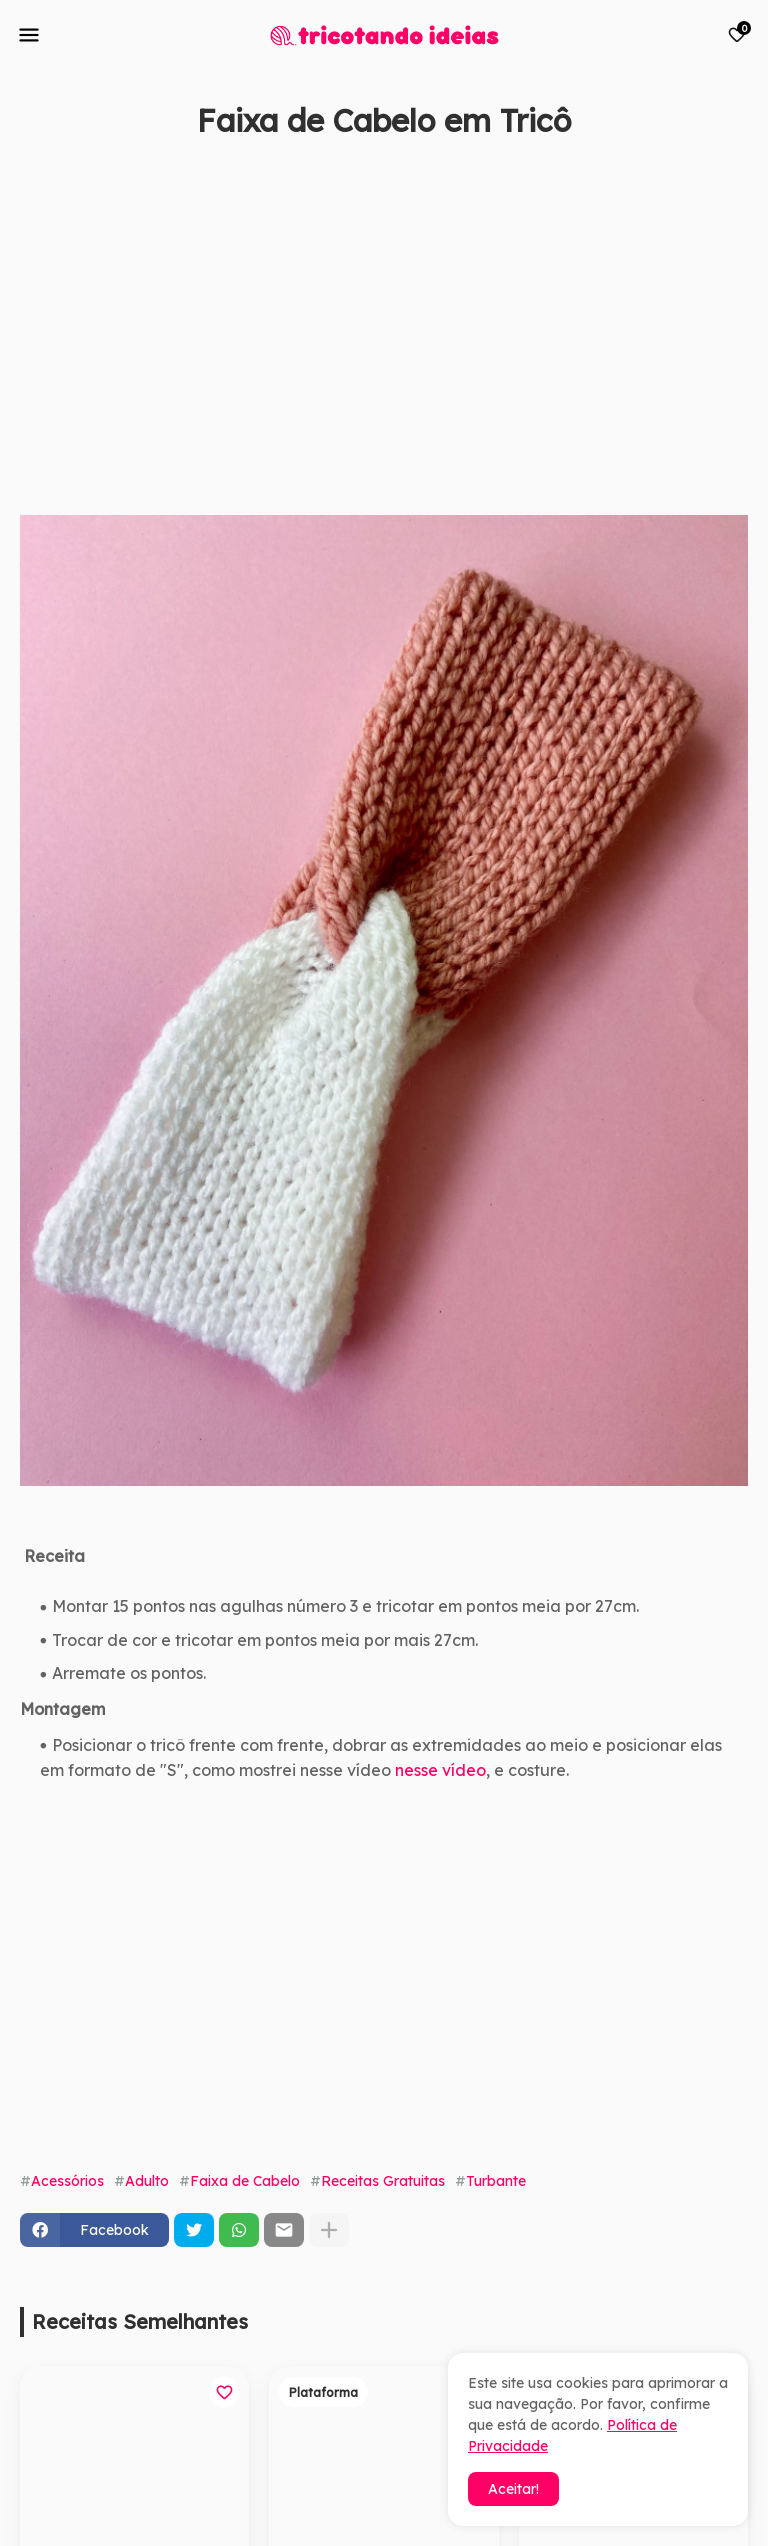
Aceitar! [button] (513, 2489)
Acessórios (67, 2181)
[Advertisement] (364, 350)
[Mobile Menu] (29, 35)
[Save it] (737, 171)
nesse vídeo (440, 1770)
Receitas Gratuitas (383, 2181)
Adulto (147, 2181)
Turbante (496, 2181)
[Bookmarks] (737, 35)
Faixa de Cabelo (245, 2181)
